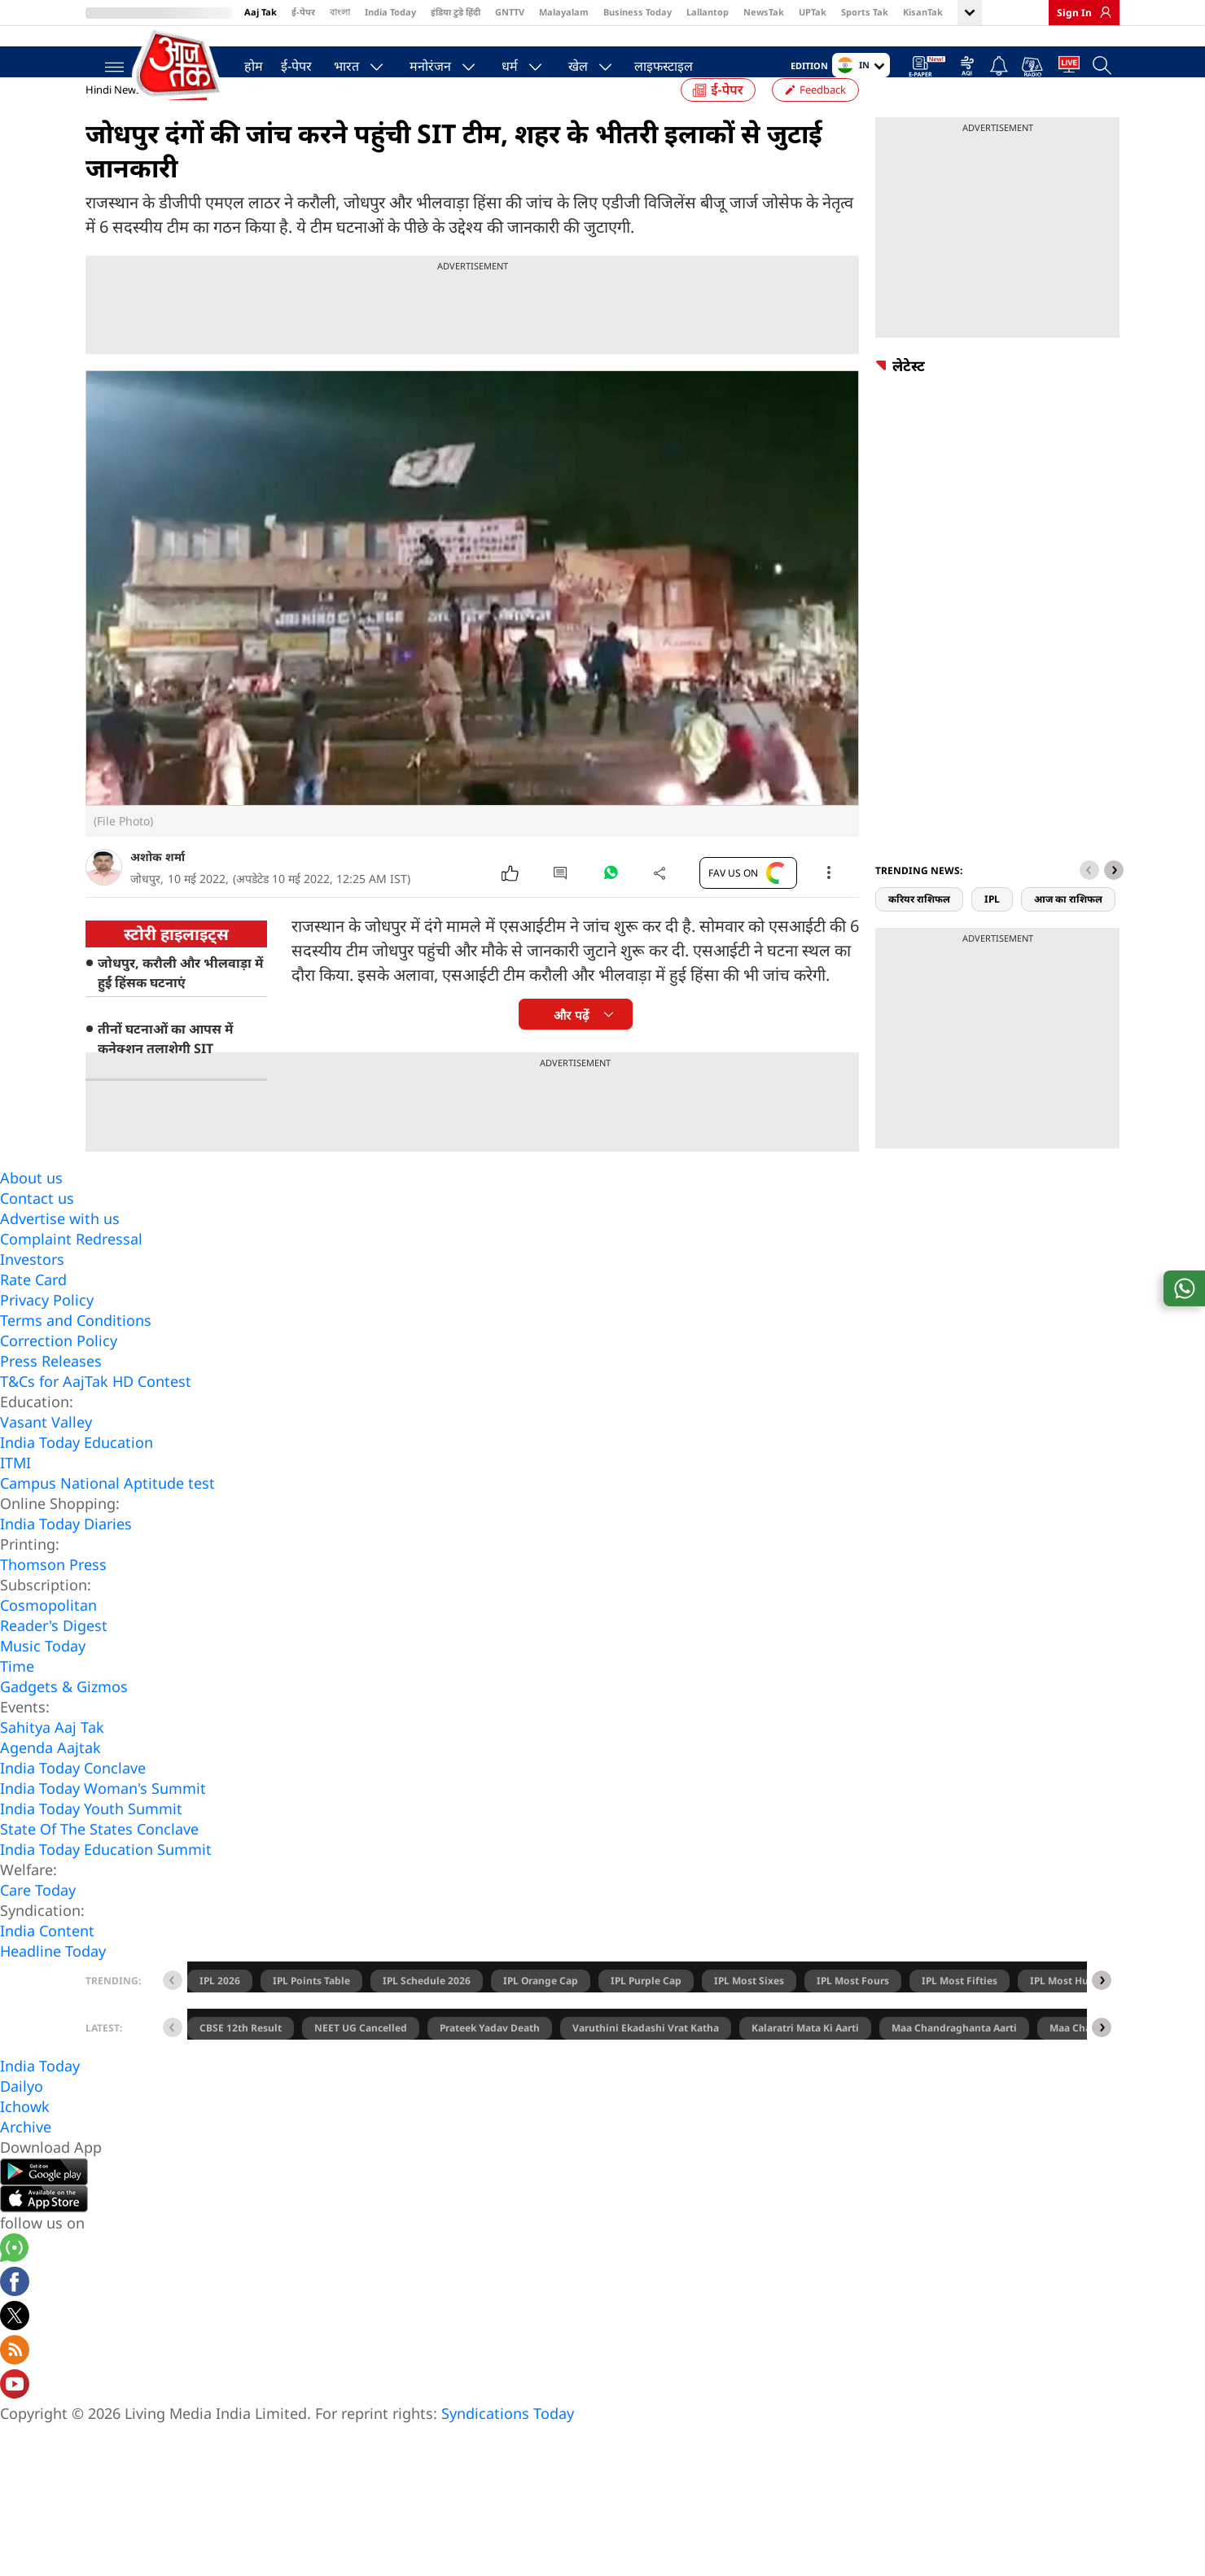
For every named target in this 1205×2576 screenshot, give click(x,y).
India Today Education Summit (106, 1881)
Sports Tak (864, 12)
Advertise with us (60, 1250)
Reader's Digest (53, 1657)
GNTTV (509, 12)
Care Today (38, 1921)
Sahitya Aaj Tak (52, 1759)
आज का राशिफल (1068, 931)
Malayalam (564, 12)
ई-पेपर (303, 12)
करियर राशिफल (919, 931)
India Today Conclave (73, 1799)
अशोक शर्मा (157, 888)
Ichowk (25, 2138)
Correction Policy (58, 1372)
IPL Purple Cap (646, 2012)
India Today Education (76, 1474)
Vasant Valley (46, 1453)
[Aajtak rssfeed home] (14, 2384)
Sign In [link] (1074, 13)
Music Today (42, 1677)
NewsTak (763, 12)
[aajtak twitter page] (14, 2350)
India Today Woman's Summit (103, 1820)
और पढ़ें (571, 1047)
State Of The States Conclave (99, 1860)
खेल (570, 62)
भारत (338, 62)
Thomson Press (53, 1596)
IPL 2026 (219, 2012)
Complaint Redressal (71, 1270)
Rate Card (33, 1311)
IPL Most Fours (853, 2012)
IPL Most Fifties (959, 2012)
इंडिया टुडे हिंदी (455, 12)
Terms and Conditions (75, 1352)
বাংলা (340, 12)
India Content (47, 1962)
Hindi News (113, 121)
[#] (611, 908)
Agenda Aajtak (50, 1779)
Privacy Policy (47, 1331)
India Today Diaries (66, 1555)
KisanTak (923, 12)
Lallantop (707, 12)
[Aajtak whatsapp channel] (14, 2281)
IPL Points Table (311, 2012)
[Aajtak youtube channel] (14, 2418)
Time (17, 1698)
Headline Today (53, 1982)
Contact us (37, 1230)
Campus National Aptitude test (107, 1514)
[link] (1101, 12)
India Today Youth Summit (91, 1840)
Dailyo (21, 2118)
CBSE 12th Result (240, 2059)
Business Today (637, 12)
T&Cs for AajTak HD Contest (95, 1413)
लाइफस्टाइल (655, 62)
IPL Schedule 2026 (427, 2012)
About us (31, 1209)
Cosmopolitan (48, 1637)
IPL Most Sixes (749, 2012)
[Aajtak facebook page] (14, 2315)
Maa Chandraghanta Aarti (954, 2059)
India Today (390, 12)
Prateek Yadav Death (490, 2059)
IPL (992, 931)
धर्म (501, 62)
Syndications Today (507, 2445)
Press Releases (51, 1392)
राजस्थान (186, 122)
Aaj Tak (260, 12)
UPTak (812, 12)
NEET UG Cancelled (360, 2059)
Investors (32, 1291)
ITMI (15, 1494)
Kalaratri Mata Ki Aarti (805, 2059)
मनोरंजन (422, 62)
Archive (25, 2158)
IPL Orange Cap (540, 2012)
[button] (1114, 902)
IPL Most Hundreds (1076, 2012)
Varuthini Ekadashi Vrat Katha (645, 2059)
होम (245, 62)
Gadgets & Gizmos (64, 1718)
